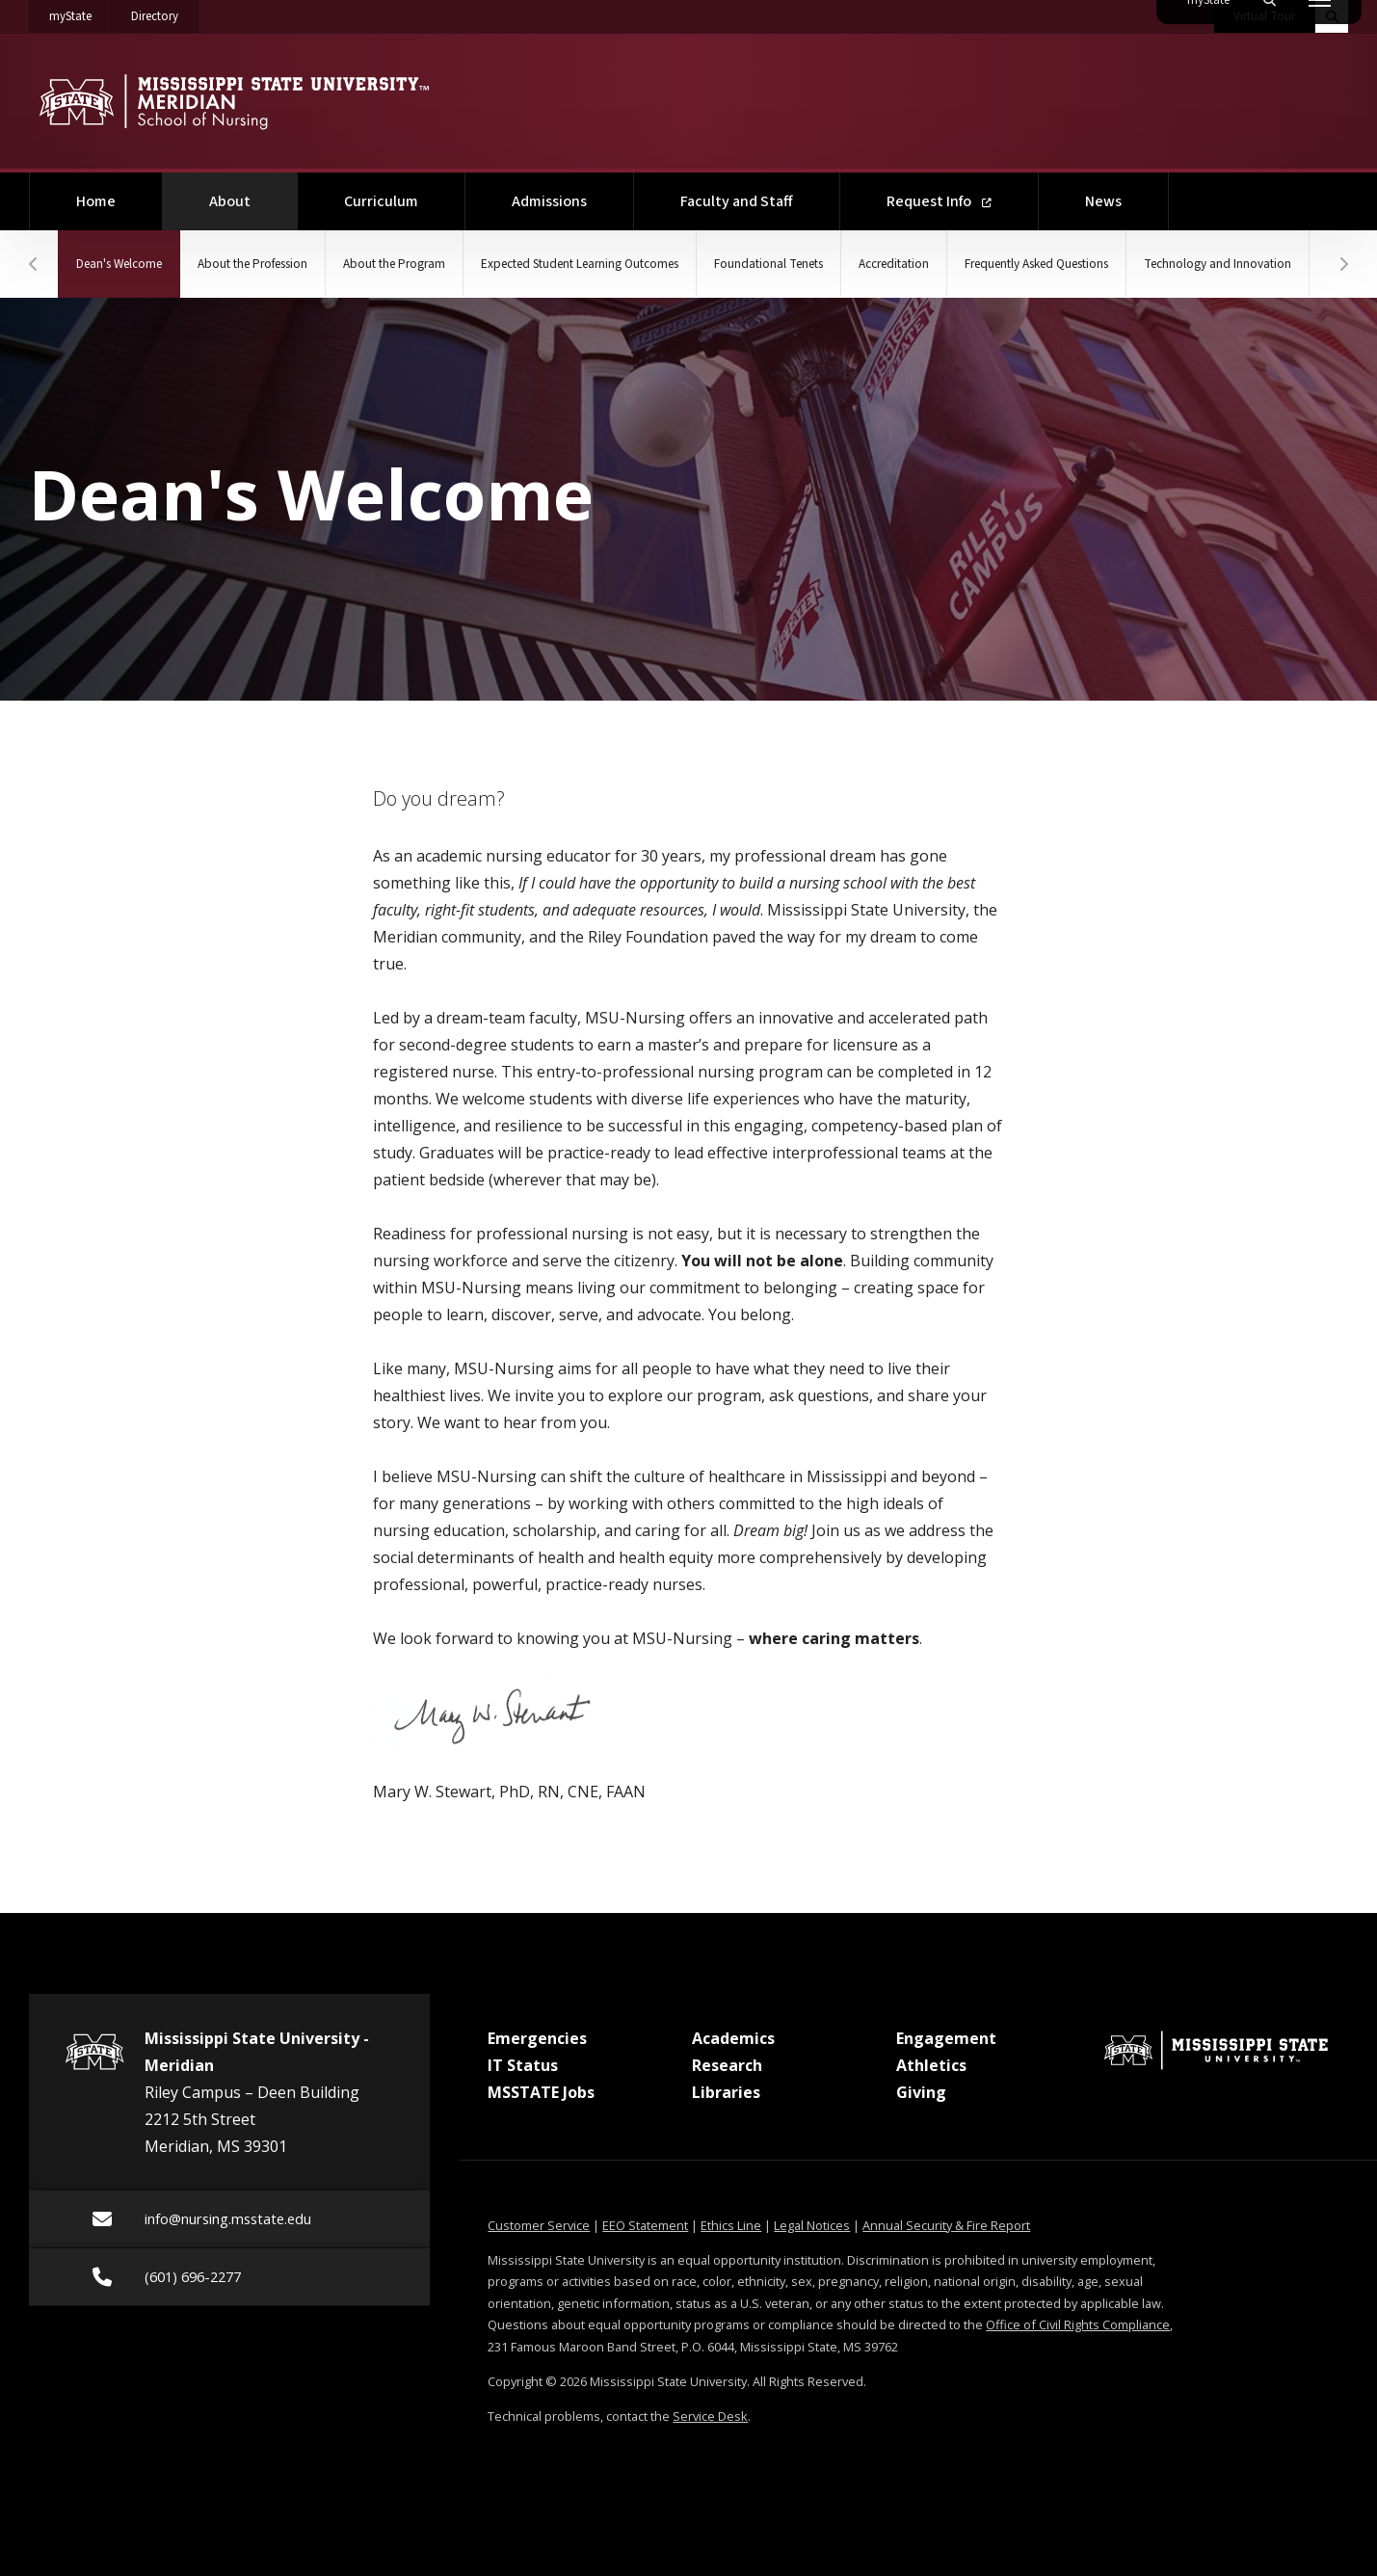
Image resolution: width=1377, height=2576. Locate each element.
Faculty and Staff (736, 201)
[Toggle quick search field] (1331, 16)
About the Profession (290, 263)
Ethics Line (731, 2225)
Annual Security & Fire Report (946, 2225)
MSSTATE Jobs (541, 2092)
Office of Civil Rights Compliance (1078, 2324)
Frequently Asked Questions (1207, 263)
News (1103, 201)
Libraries (726, 2092)
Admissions (549, 201)
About (253, 192)
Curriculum (381, 201)
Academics (733, 2038)
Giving (921, 2092)
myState (80, 12)
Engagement (946, 2038)
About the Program (456, 263)
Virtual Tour (1264, 16)
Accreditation (1036, 263)
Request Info (939, 201)
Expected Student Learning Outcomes (670, 263)
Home (96, 201)
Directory (165, 12)
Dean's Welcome (143, 252)
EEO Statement (645, 2225)
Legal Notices (812, 2225)
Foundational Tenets (889, 263)
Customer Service (539, 2225)
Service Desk (710, 2416)
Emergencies (537, 2038)
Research (727, 2065)
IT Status (523, 2065)
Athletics (931, 2065)
